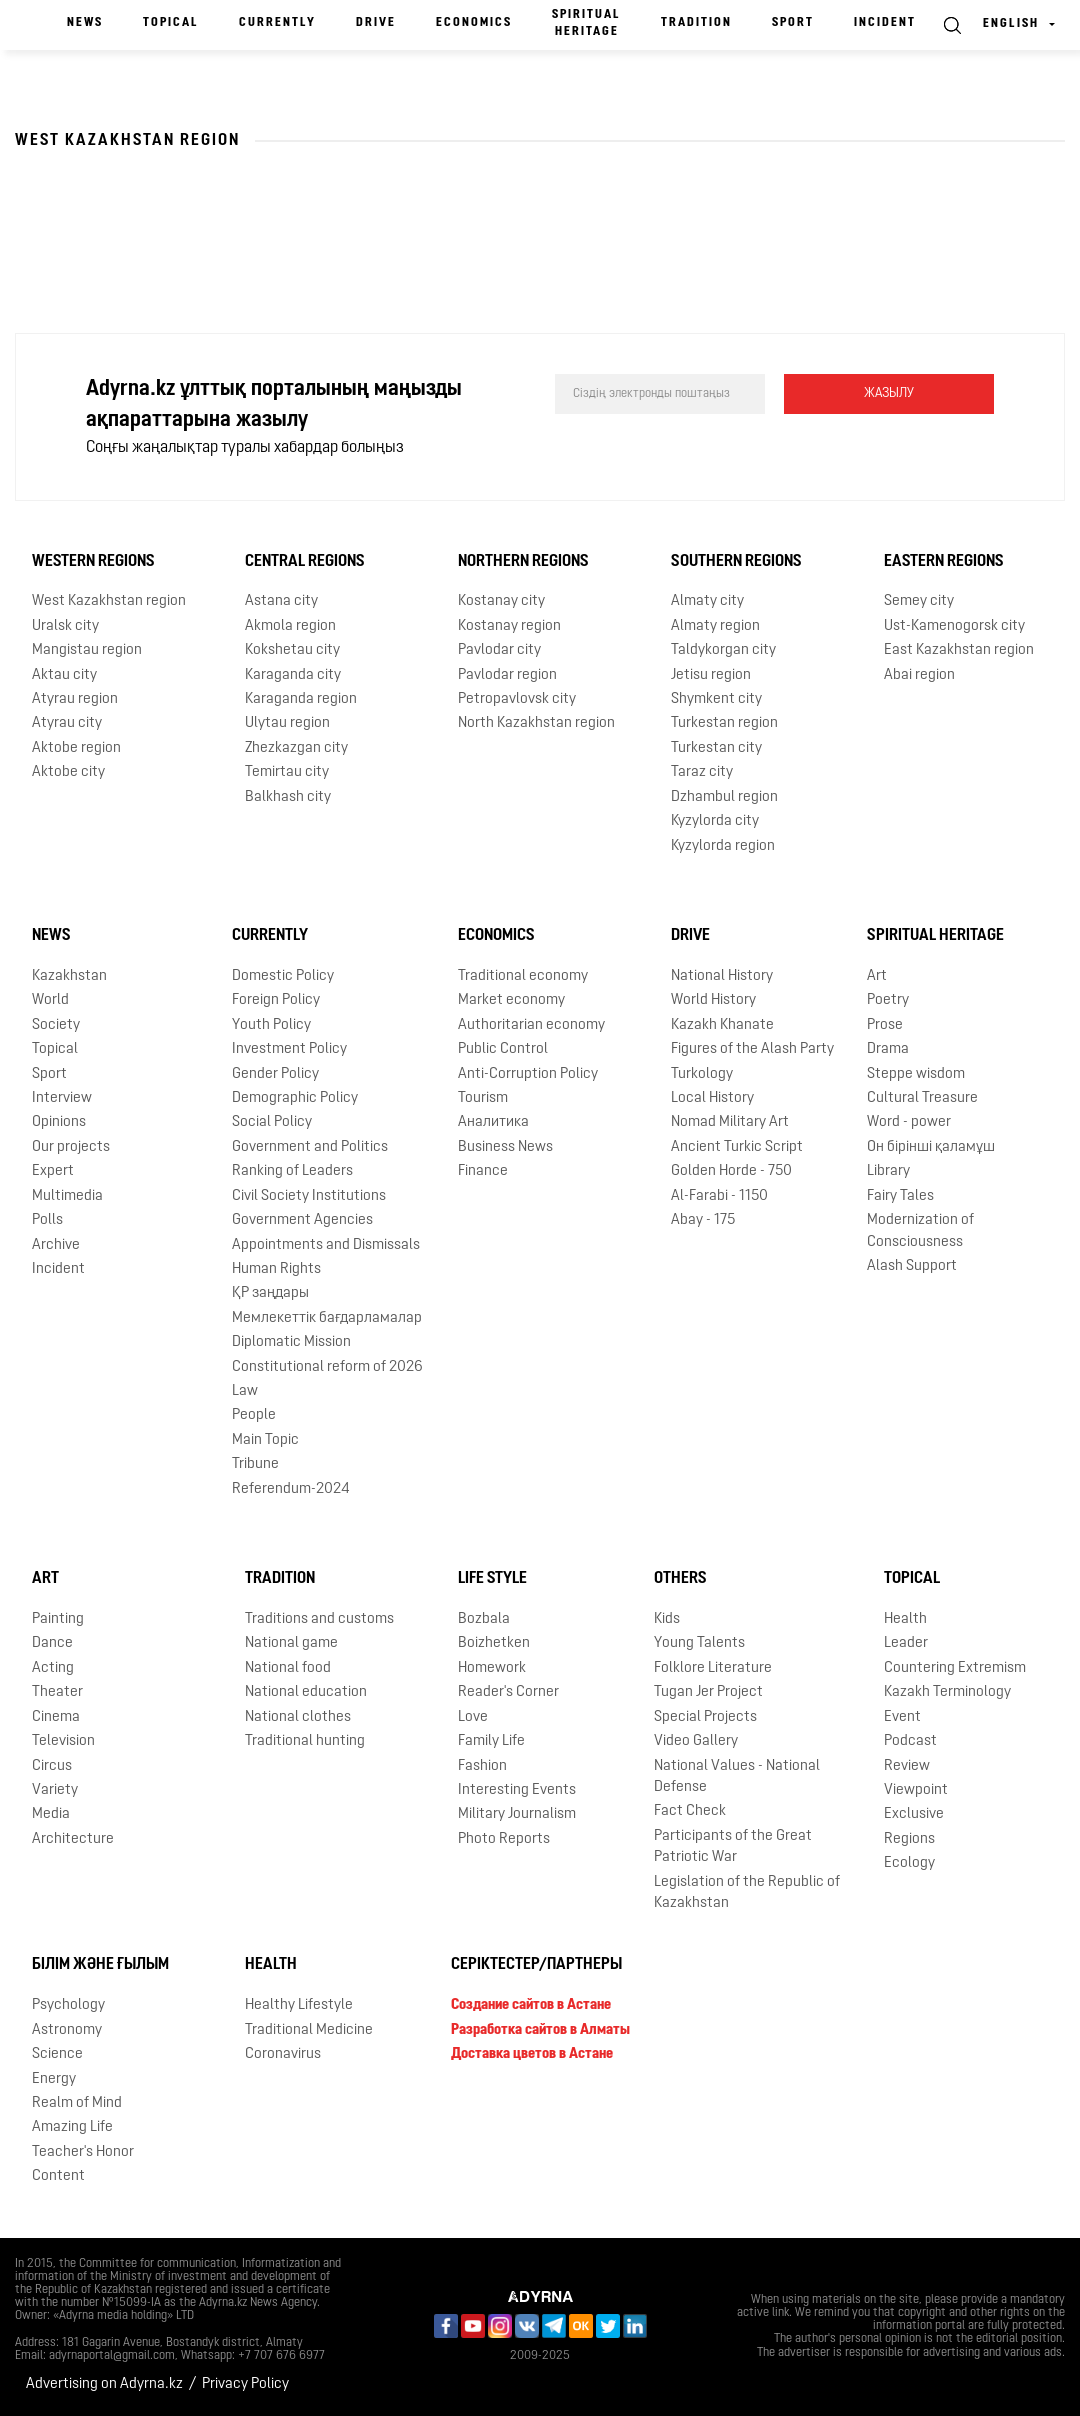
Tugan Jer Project (708, 1692)
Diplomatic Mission (291, 1342)
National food (288, 1668)
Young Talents (699, 1643)
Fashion (482, 1766)
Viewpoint (916, 1790)
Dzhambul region (724, 797)
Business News (505, 1147)
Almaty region (715, 626)
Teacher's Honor (83, 2152)
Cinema (56, 1717)
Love (473, 1717)
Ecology (909, 1863)
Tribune (255, 1464)
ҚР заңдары (270, 1293)
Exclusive (914, 1814)
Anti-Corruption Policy (528, 1074)
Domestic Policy (283, 976)
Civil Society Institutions (309, 1196)
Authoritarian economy (531, 1025)
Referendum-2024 (291, 1489)
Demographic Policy (295, 1098)
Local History (712, 1098)
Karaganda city (293, 675)
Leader (906, 1643)
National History (722, 976)
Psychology (68, 2005)
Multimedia (67, 1196)
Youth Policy (271, 1025)
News (85, 23)
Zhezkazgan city (296, 748)
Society (56, 1025)
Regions (909, 1839)
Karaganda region (301, 699)
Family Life (491, 1741)
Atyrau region (75, 699)
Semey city (919, 601)
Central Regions (305, 562)
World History (713, 1000)
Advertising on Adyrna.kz (104, 2384)
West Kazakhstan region (109, 601)
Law (245, 1391)
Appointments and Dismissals (326, 1245)
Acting (53, 1668)
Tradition (696, 23)
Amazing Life (72, 2127)
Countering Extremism (955, 1668)
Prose (885, 1025)
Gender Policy (275, 1074)
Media (51, 1814)
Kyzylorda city (715, 821)
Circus (52, 1766)
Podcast (910, 1741)
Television (63, 1741)
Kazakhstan (69, 976)
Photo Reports (504, 1839)
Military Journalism (517, 1814)
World (50, 1000)
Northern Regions (523, 562)
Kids (667, 1619)
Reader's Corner (508, 1692)
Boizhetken (494, 1643)
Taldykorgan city (723, 650)
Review (907, 1766)
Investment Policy (289, 1049)
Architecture (73, 1839)
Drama (888, 1049)
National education (306, 1692)
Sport (793, 23)
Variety (55, 1790)
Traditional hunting (305, 1741)
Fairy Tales (900, 1196)
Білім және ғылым (100, 1965)
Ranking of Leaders (292, 1171)
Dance (52, 1643)
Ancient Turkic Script (737, 1147)
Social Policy (272, 1122)
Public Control (503, 1049)
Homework (492, 1668)
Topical (171, 23)
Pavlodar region (507, 675)
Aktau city (64, 675)
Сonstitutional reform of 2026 (327, 1367)
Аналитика (493, 1122)
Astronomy (67, 2030)
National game (291, 1643)
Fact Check (690, 1811)
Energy (54, 2079)
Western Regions (93, 562)
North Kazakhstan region (536, 723)
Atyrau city (67, 723)
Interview (62, 1098)
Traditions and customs (319, 1619)
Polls (47, 1220)
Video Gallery (696, 1741)
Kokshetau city (292, 650)
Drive (376, 23)
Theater (57, 1692)
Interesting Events (517, 1790)
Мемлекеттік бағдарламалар (327, 1318)
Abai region (919, 675)
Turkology (702, 1074)
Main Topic (265, 1440)
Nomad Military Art (730, 1122)
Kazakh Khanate (722, 1025)
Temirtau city (287, 772)
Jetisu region (711, 675)
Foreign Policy (276, 1000)
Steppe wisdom (916, 1074)
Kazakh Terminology (947, 1692)
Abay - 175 (703, 1220)
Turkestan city (716, 748)
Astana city (281, 601)
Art (877, 976)
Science (57, 2054)
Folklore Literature (713, 1668)
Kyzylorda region (723, 846)
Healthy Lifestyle (299, 2005)
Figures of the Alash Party (752, 1049)
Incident (885, 23)
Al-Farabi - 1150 (719, 1196)
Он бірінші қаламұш (931, 1147)
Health (905, 1619)
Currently (277, 23)
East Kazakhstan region (959, 650)
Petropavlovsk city (517, 699)
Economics (474, 23)
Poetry (888, 1000)
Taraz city (702, 772)
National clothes (298, 1717)
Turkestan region (724, 723)
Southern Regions (736, 562)
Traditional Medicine (309, 2030)
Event (902, 1717)
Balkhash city (288, 797)
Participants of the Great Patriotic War (733, 1847)
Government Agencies (302, 1220)
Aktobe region (76, 748)
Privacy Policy (245, 2384)
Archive (56, 1245)
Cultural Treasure (922, 1098)
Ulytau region (287, 723)
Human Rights (276, 1269)
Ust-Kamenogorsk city (954, 626)
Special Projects (705, 1717)
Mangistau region (87, 650)
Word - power (909, 1122)
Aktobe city (68, 772)
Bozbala (484, 1619)
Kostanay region (509, 626)
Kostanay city (501, 601)
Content (58, 2176)
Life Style (492, 1579)
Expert (53, 1171)
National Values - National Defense (737, 1777)
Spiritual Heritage (586, 23)
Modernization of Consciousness (920, 1231)
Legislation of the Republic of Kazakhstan (747, 1893)
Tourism (483, 1098)
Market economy (511, 1000)
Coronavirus (283, 2054)
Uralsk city (65, 626)
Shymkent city (716, 699)
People (254, 1415)
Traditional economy (523, 976)
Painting (58, 1619)
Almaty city (707, 601)
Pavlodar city (499, 650)
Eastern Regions (944, 562)
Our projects (71, 1147)
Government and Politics (310, 1147)
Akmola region (290, 626)
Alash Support (912, 1266)
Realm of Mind (77, 2103)
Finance (483, 1171)
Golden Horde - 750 (731, 1171)
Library (888, 1171)
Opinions (59, 1122)
